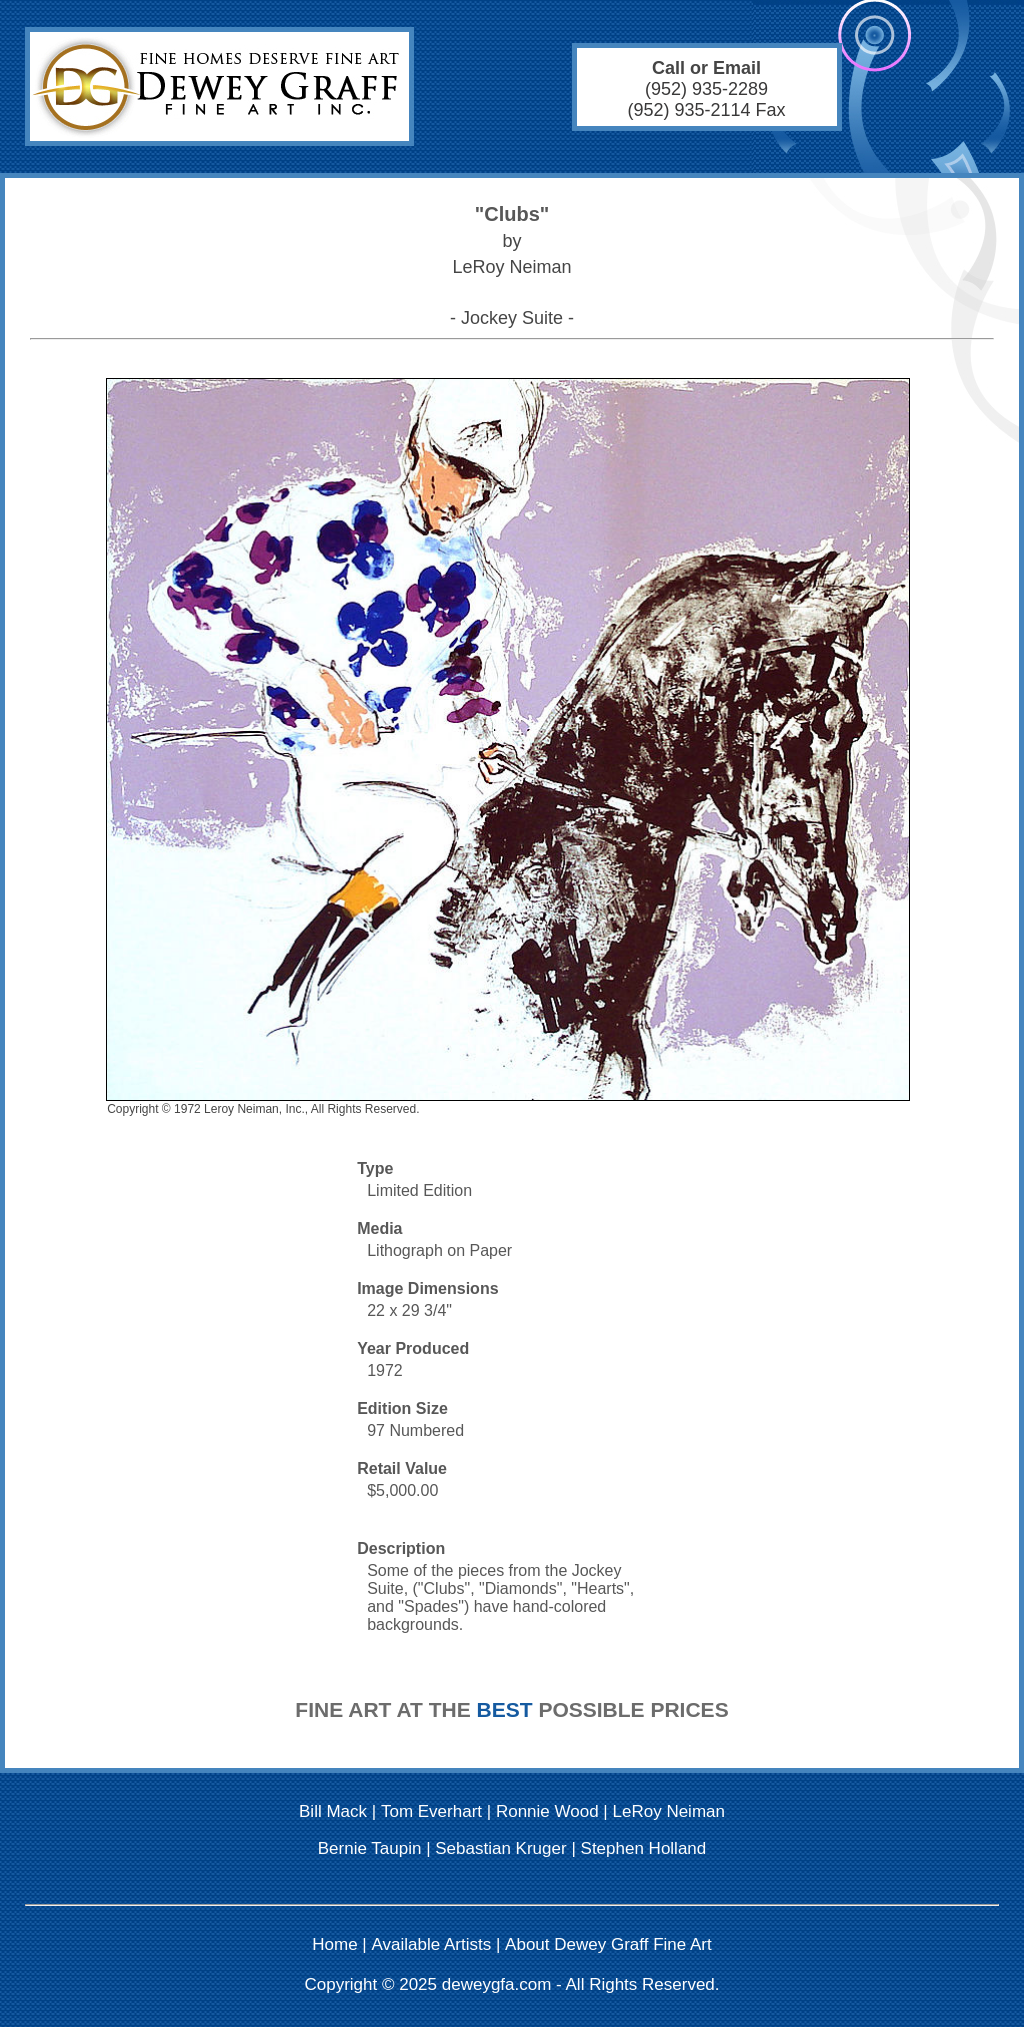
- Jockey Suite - (512, 318)
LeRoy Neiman (669, 1811)
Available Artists (432, 1944)
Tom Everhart (431, 1811)
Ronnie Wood (547, 1811)
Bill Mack (333, 1811)
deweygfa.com (497, 1984)
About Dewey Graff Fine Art (608, 1944)
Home (334, 1944)
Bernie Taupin (370, 1848)
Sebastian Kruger (500, 1848)
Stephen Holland (644, 1848)
